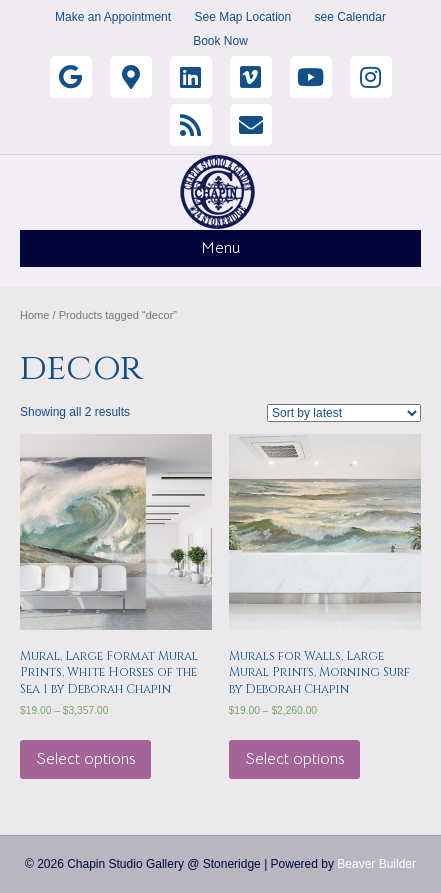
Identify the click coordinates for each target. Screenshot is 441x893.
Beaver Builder (376, 864)
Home (34, 315)
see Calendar (350, 17)
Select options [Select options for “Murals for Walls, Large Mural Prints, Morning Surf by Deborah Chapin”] (294, 759)
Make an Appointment (113, 17)
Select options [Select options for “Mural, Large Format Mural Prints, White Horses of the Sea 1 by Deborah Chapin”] (85, 759)
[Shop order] (344, 413)
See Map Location (242, 17)
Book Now (220, 41)
